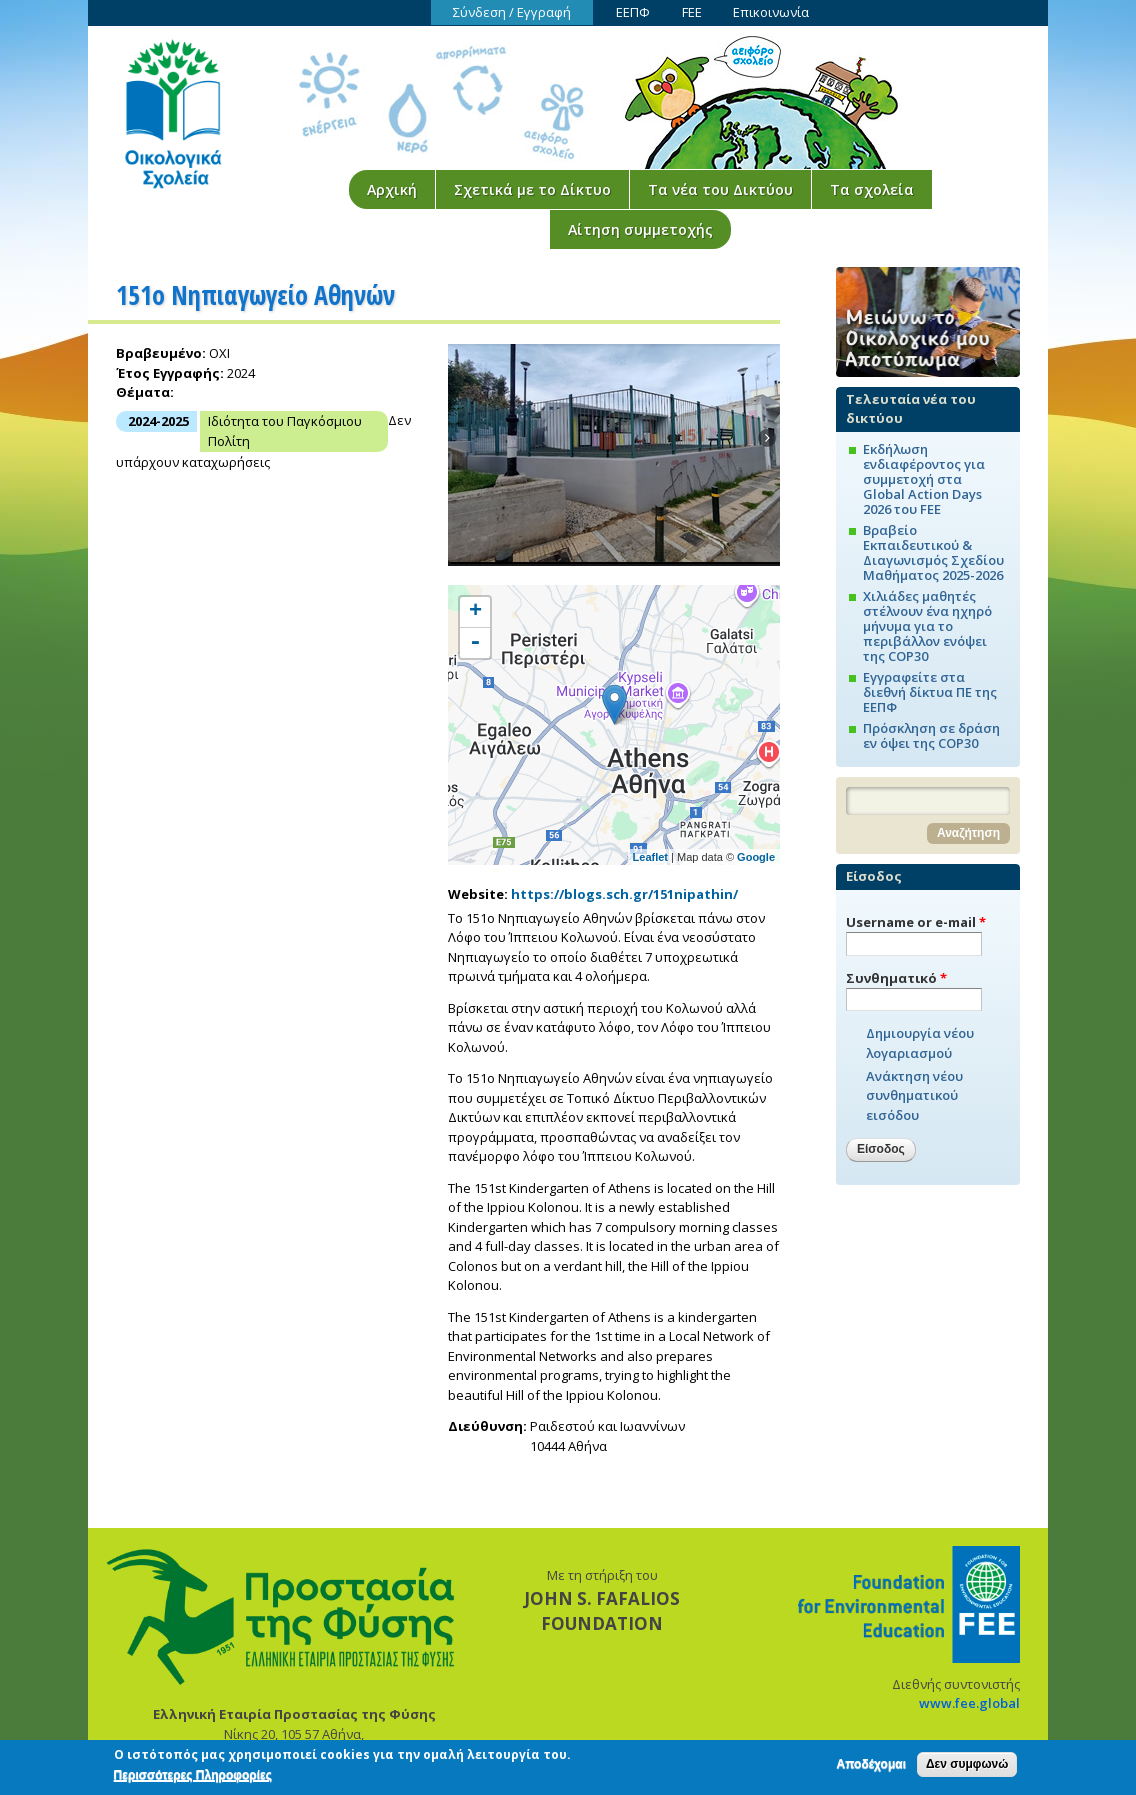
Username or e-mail (916, 922)
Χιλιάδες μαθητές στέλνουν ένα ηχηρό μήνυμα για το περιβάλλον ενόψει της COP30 (927, 626)
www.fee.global (969, 1703)
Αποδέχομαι (871, 1767)
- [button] (475, 643)
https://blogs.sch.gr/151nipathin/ (624, 894)
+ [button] (475, 612)
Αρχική (392, 189)
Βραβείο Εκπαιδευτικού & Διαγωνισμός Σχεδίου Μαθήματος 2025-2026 (933, 552)
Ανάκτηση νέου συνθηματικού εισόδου (914, 1095)
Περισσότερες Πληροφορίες (193, 1778)
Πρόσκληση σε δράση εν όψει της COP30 (931, 735)
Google (756, 857)
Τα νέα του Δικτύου (720, 189)
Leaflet (650, 857)
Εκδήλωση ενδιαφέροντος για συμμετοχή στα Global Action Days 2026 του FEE (924, 479)
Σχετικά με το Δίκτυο (532, 189)
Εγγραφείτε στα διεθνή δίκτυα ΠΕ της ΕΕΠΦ (930, 692)
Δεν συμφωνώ (967, 1767)
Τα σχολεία (872, 189)
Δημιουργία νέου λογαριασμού (920, 1043)
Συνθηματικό (896, 978)
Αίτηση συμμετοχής (640, 229)
